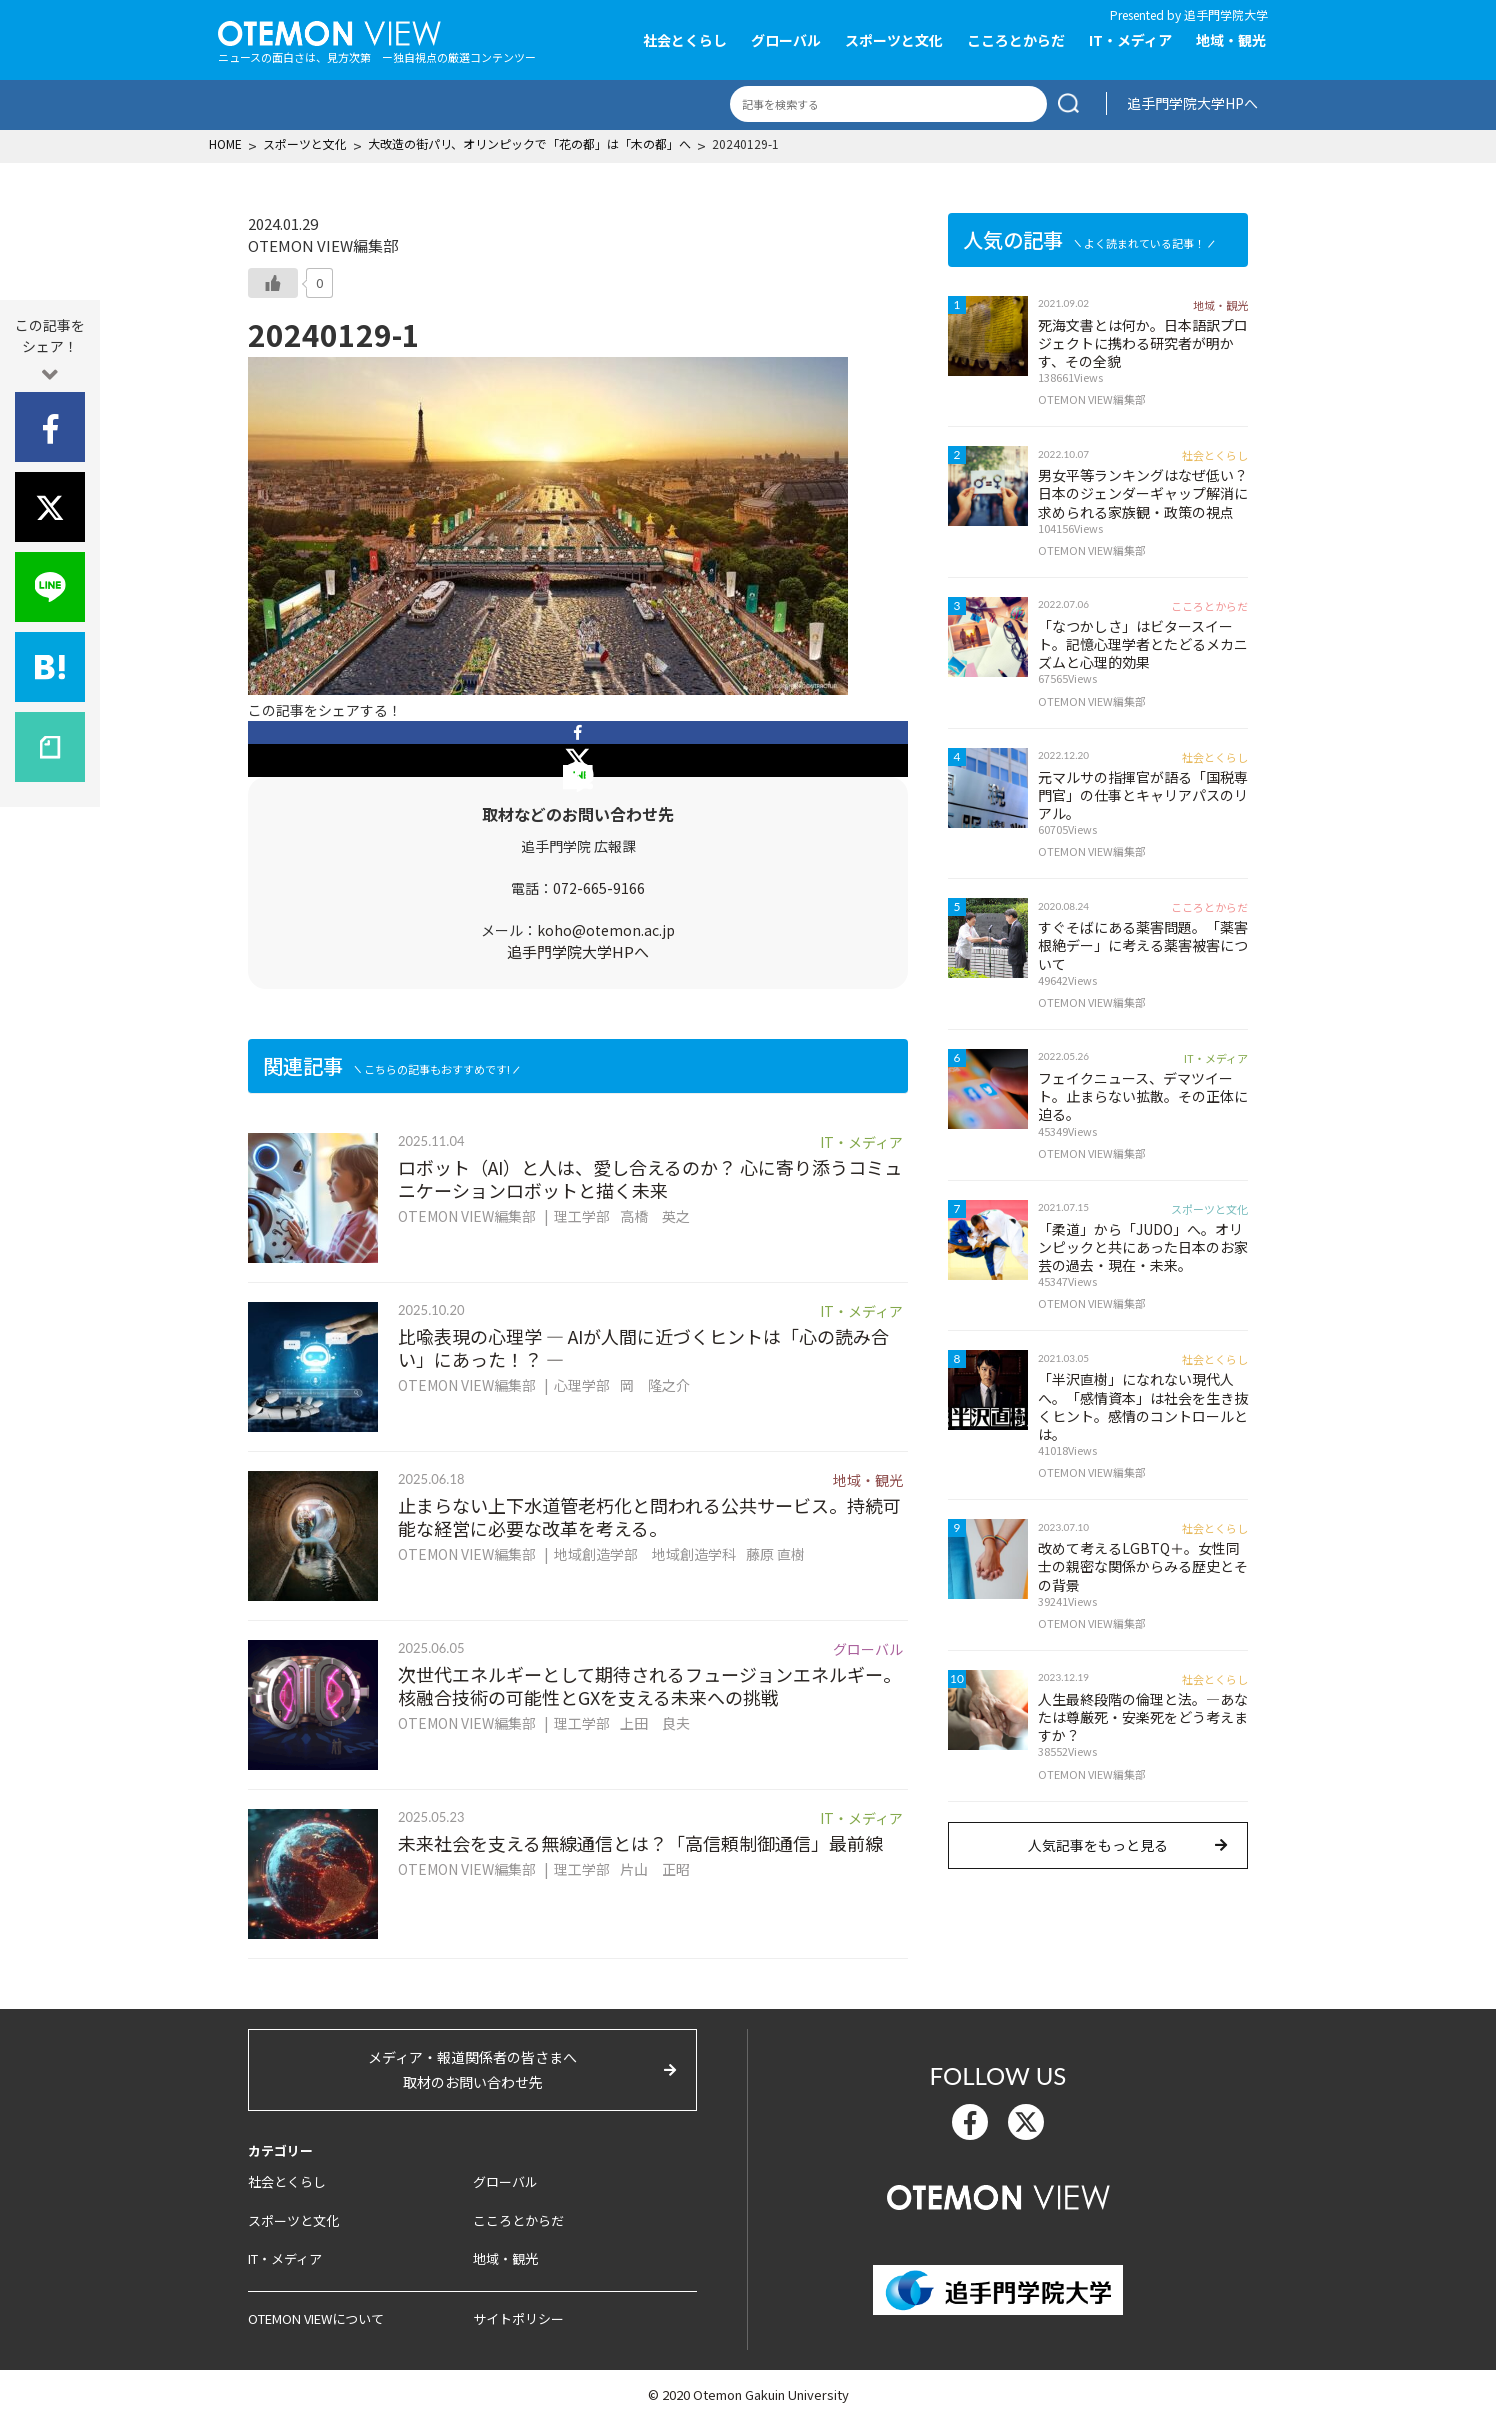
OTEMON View (998, 2195)
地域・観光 (1231, 40)
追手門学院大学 (1226, 14)
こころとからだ (1016, 40)
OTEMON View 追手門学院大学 (329, 31)
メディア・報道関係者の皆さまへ (472, 2071)
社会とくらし (685, 40)
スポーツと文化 (894, 40)
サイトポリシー (518, 2318)
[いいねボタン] (273, 283)
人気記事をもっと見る (1098, 1845)
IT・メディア (1130, 40)
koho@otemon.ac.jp (606, 930)
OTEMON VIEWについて (316, 2318)
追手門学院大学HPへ (1192, 103)
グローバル (786, 40)
